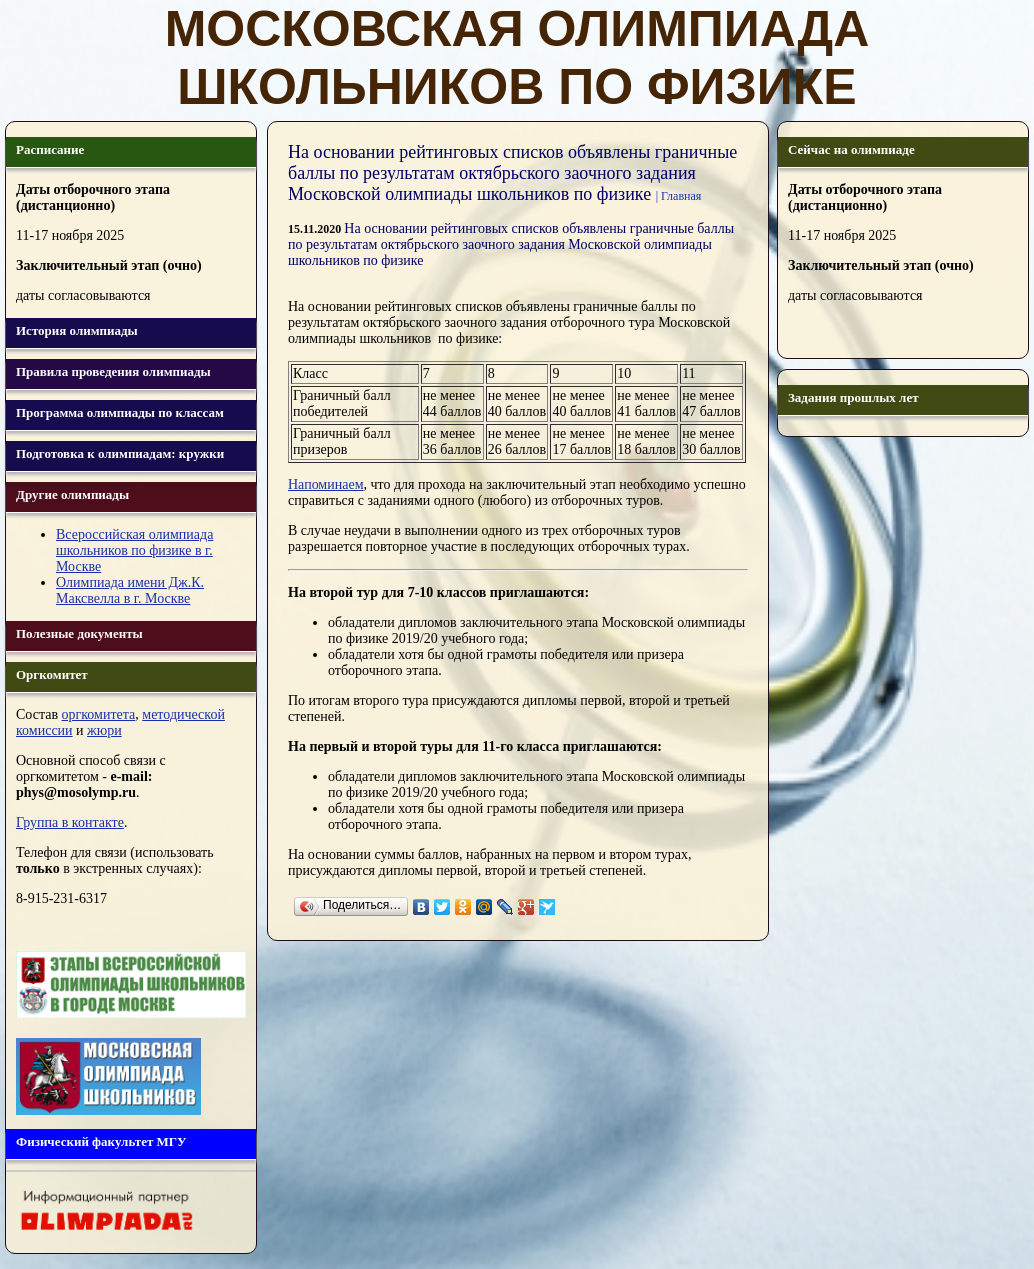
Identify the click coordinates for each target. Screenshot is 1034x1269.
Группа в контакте (70, 822)
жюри (104, 730)
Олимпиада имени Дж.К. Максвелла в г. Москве (130, 590)
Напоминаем (326, 484)
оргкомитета (99, 714)
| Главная (679, 196)
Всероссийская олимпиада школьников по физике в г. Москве (134, 550)
